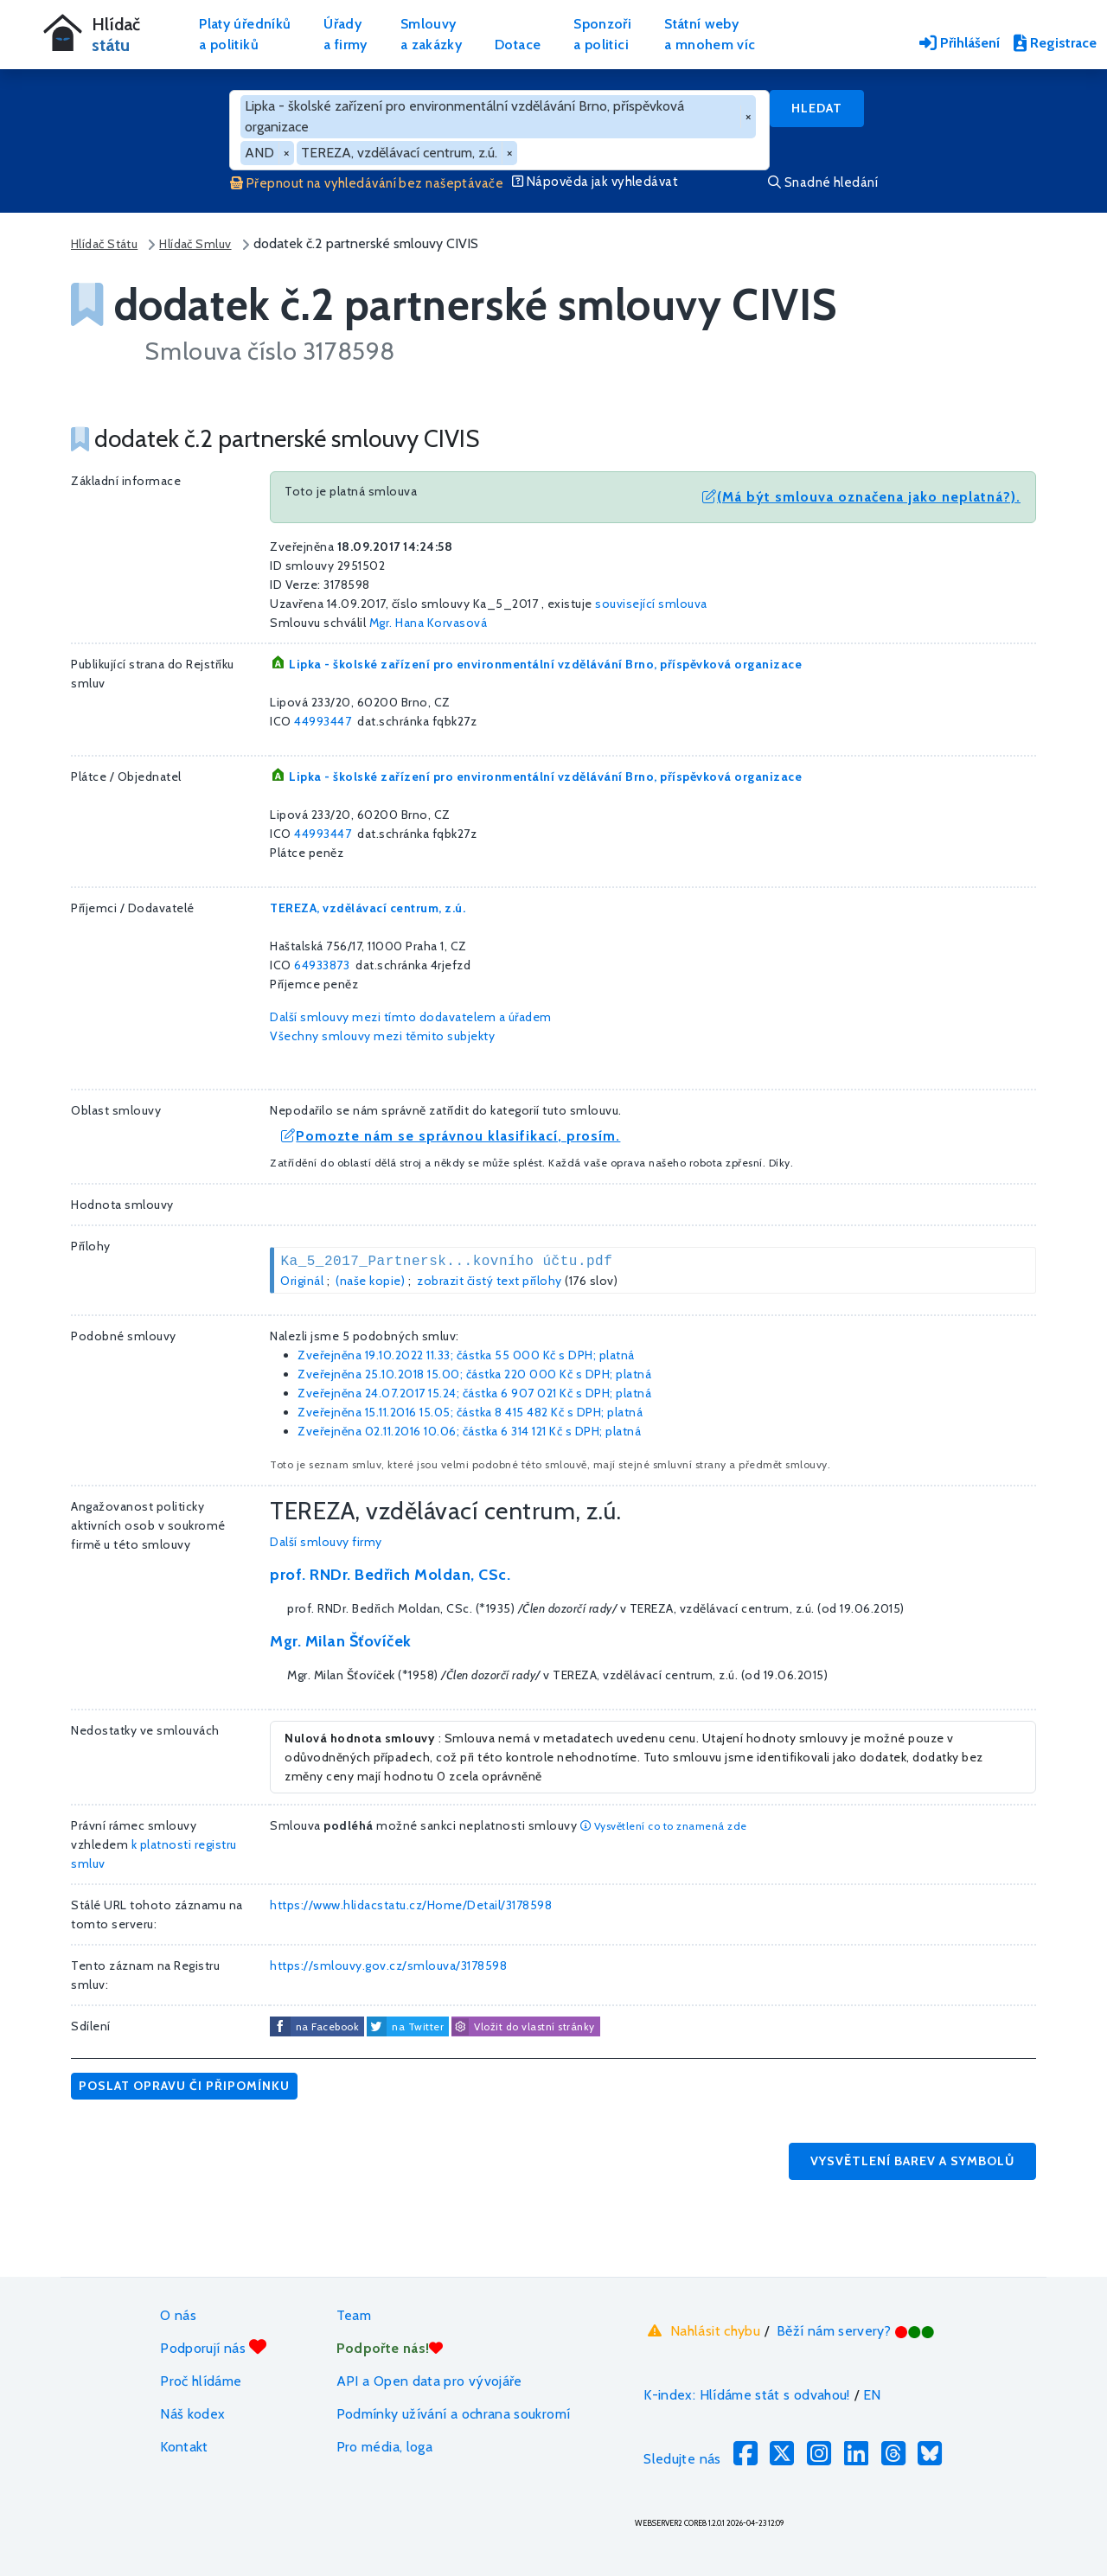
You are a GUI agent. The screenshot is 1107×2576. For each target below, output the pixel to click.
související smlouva (651, 603)
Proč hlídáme (200, 2381)
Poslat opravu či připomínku (184, 2085)
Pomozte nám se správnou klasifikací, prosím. (450, 1136)
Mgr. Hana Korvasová (428, 622)
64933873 (321, 965)
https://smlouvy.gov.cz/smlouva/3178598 (388, 1965)
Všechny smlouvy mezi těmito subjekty (382, 1036)
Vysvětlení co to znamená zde (663, 1825)
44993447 (322, 721)
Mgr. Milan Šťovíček (341, 1641)
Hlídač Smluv (195, 244)
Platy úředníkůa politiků (245, 34)
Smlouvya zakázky (431, 34)
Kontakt (184, 2447)
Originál (301, 1280)
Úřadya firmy (345, 34)
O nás (178, 2315)
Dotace (518, 44)
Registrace (1055, 43)
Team (353, 2315)
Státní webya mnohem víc (709, 34)
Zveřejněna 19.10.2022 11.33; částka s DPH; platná (466, 1355)
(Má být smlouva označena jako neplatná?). (861, 497)
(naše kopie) (370, 1280)
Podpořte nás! (390, 2348)
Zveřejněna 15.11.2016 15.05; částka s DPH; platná (470, 1412)
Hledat (816, 108)
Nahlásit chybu (701, 2330)
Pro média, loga (384, 2447)
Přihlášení (959, 43)
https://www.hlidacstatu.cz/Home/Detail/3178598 (411, 1905)
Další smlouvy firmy (326, 1542)
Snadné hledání (823, 182)
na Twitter (418, 2026)
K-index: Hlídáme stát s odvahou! (746, 2395)
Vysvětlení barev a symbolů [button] (912, 2161)
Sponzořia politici (602, 34)
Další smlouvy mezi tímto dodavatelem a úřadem (411, 1017)
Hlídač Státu (104, 244)
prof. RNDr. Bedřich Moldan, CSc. (390, 1574)
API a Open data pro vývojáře (429, 2381)
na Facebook (328, 2026)
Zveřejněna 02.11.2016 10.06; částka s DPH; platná (469, 1431)
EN (872, 2395)
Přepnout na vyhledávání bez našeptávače (366, 183)
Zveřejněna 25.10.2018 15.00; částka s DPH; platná (474, 1374)
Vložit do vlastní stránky (523, 2027)
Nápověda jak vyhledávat (595, 181)
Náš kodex (192, 2414)
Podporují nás (213, 2347)
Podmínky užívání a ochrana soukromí (453, 2414)
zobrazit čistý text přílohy (489, 1280)
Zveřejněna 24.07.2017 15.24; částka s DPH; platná (474, 1393)
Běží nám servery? (856, 2331)
